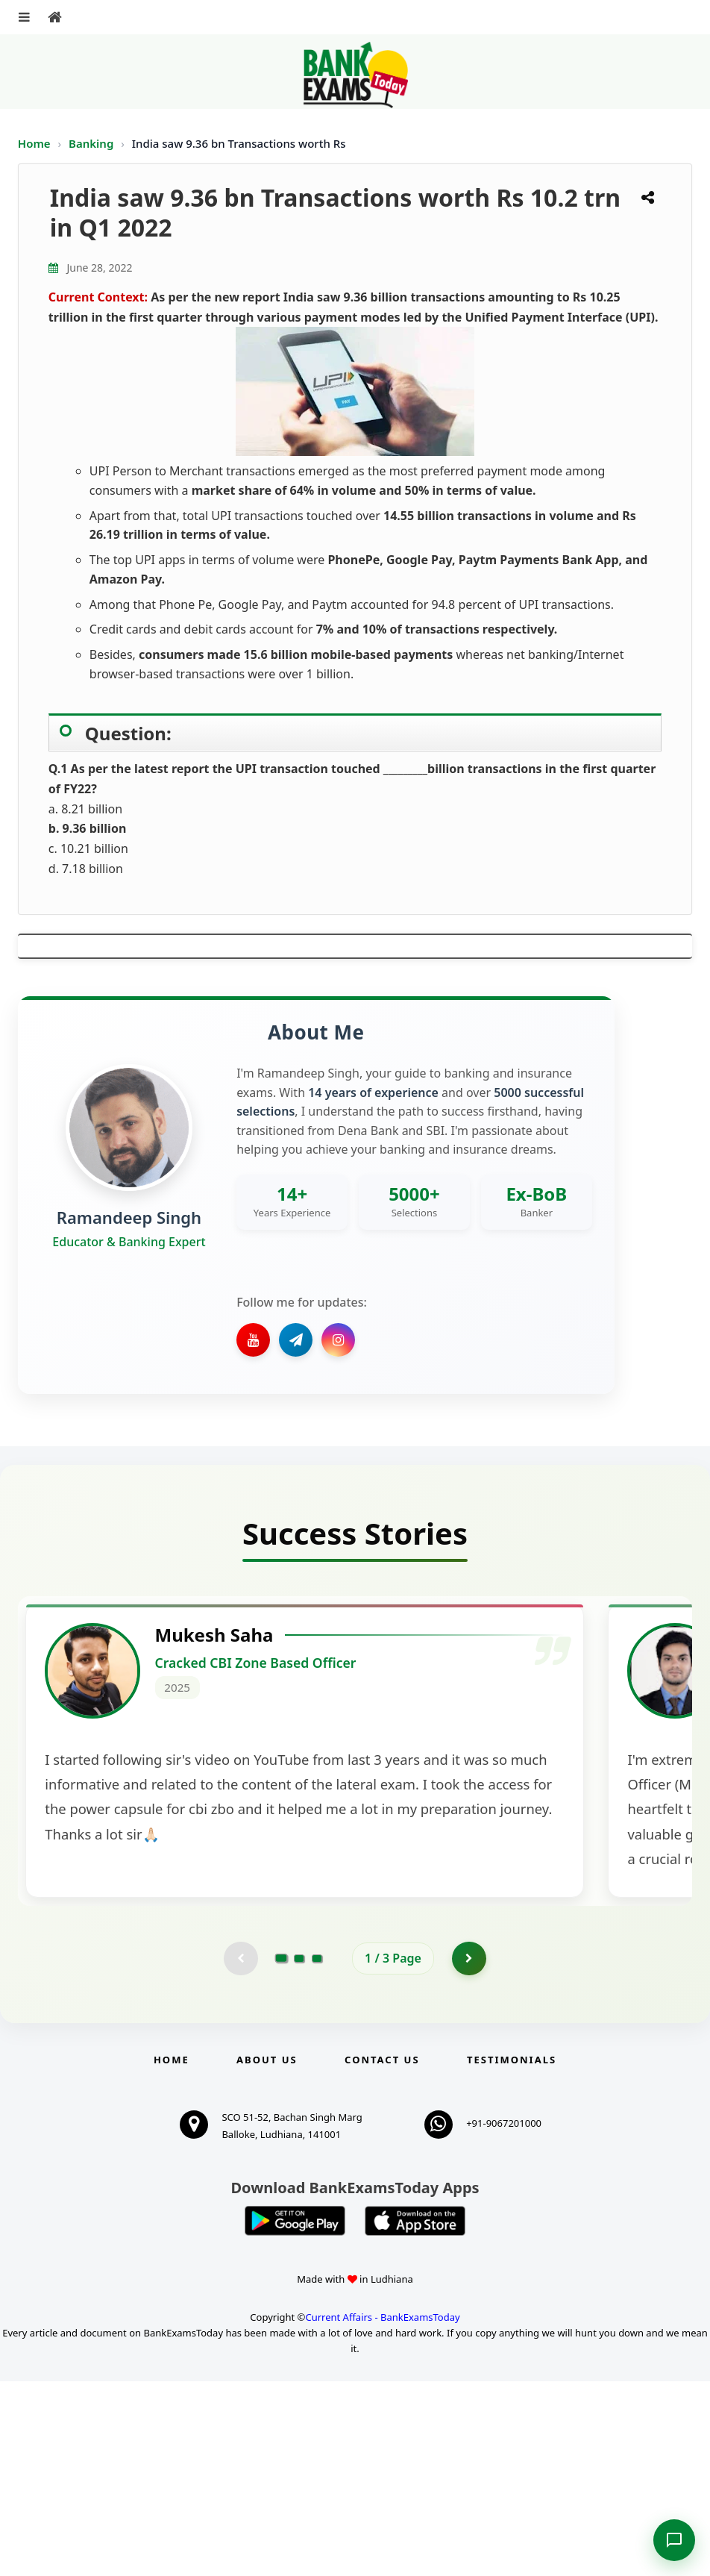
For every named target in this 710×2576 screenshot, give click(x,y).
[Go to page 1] (281, 2151)
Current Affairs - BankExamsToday (382, 2511)
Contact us (382, 2254)
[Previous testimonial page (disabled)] (239, 2151)
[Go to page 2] (299, 2151)
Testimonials (511, 2254)
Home (34, 143)
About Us (267, 2254)
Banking (91, 143)
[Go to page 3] (317, 2151)
